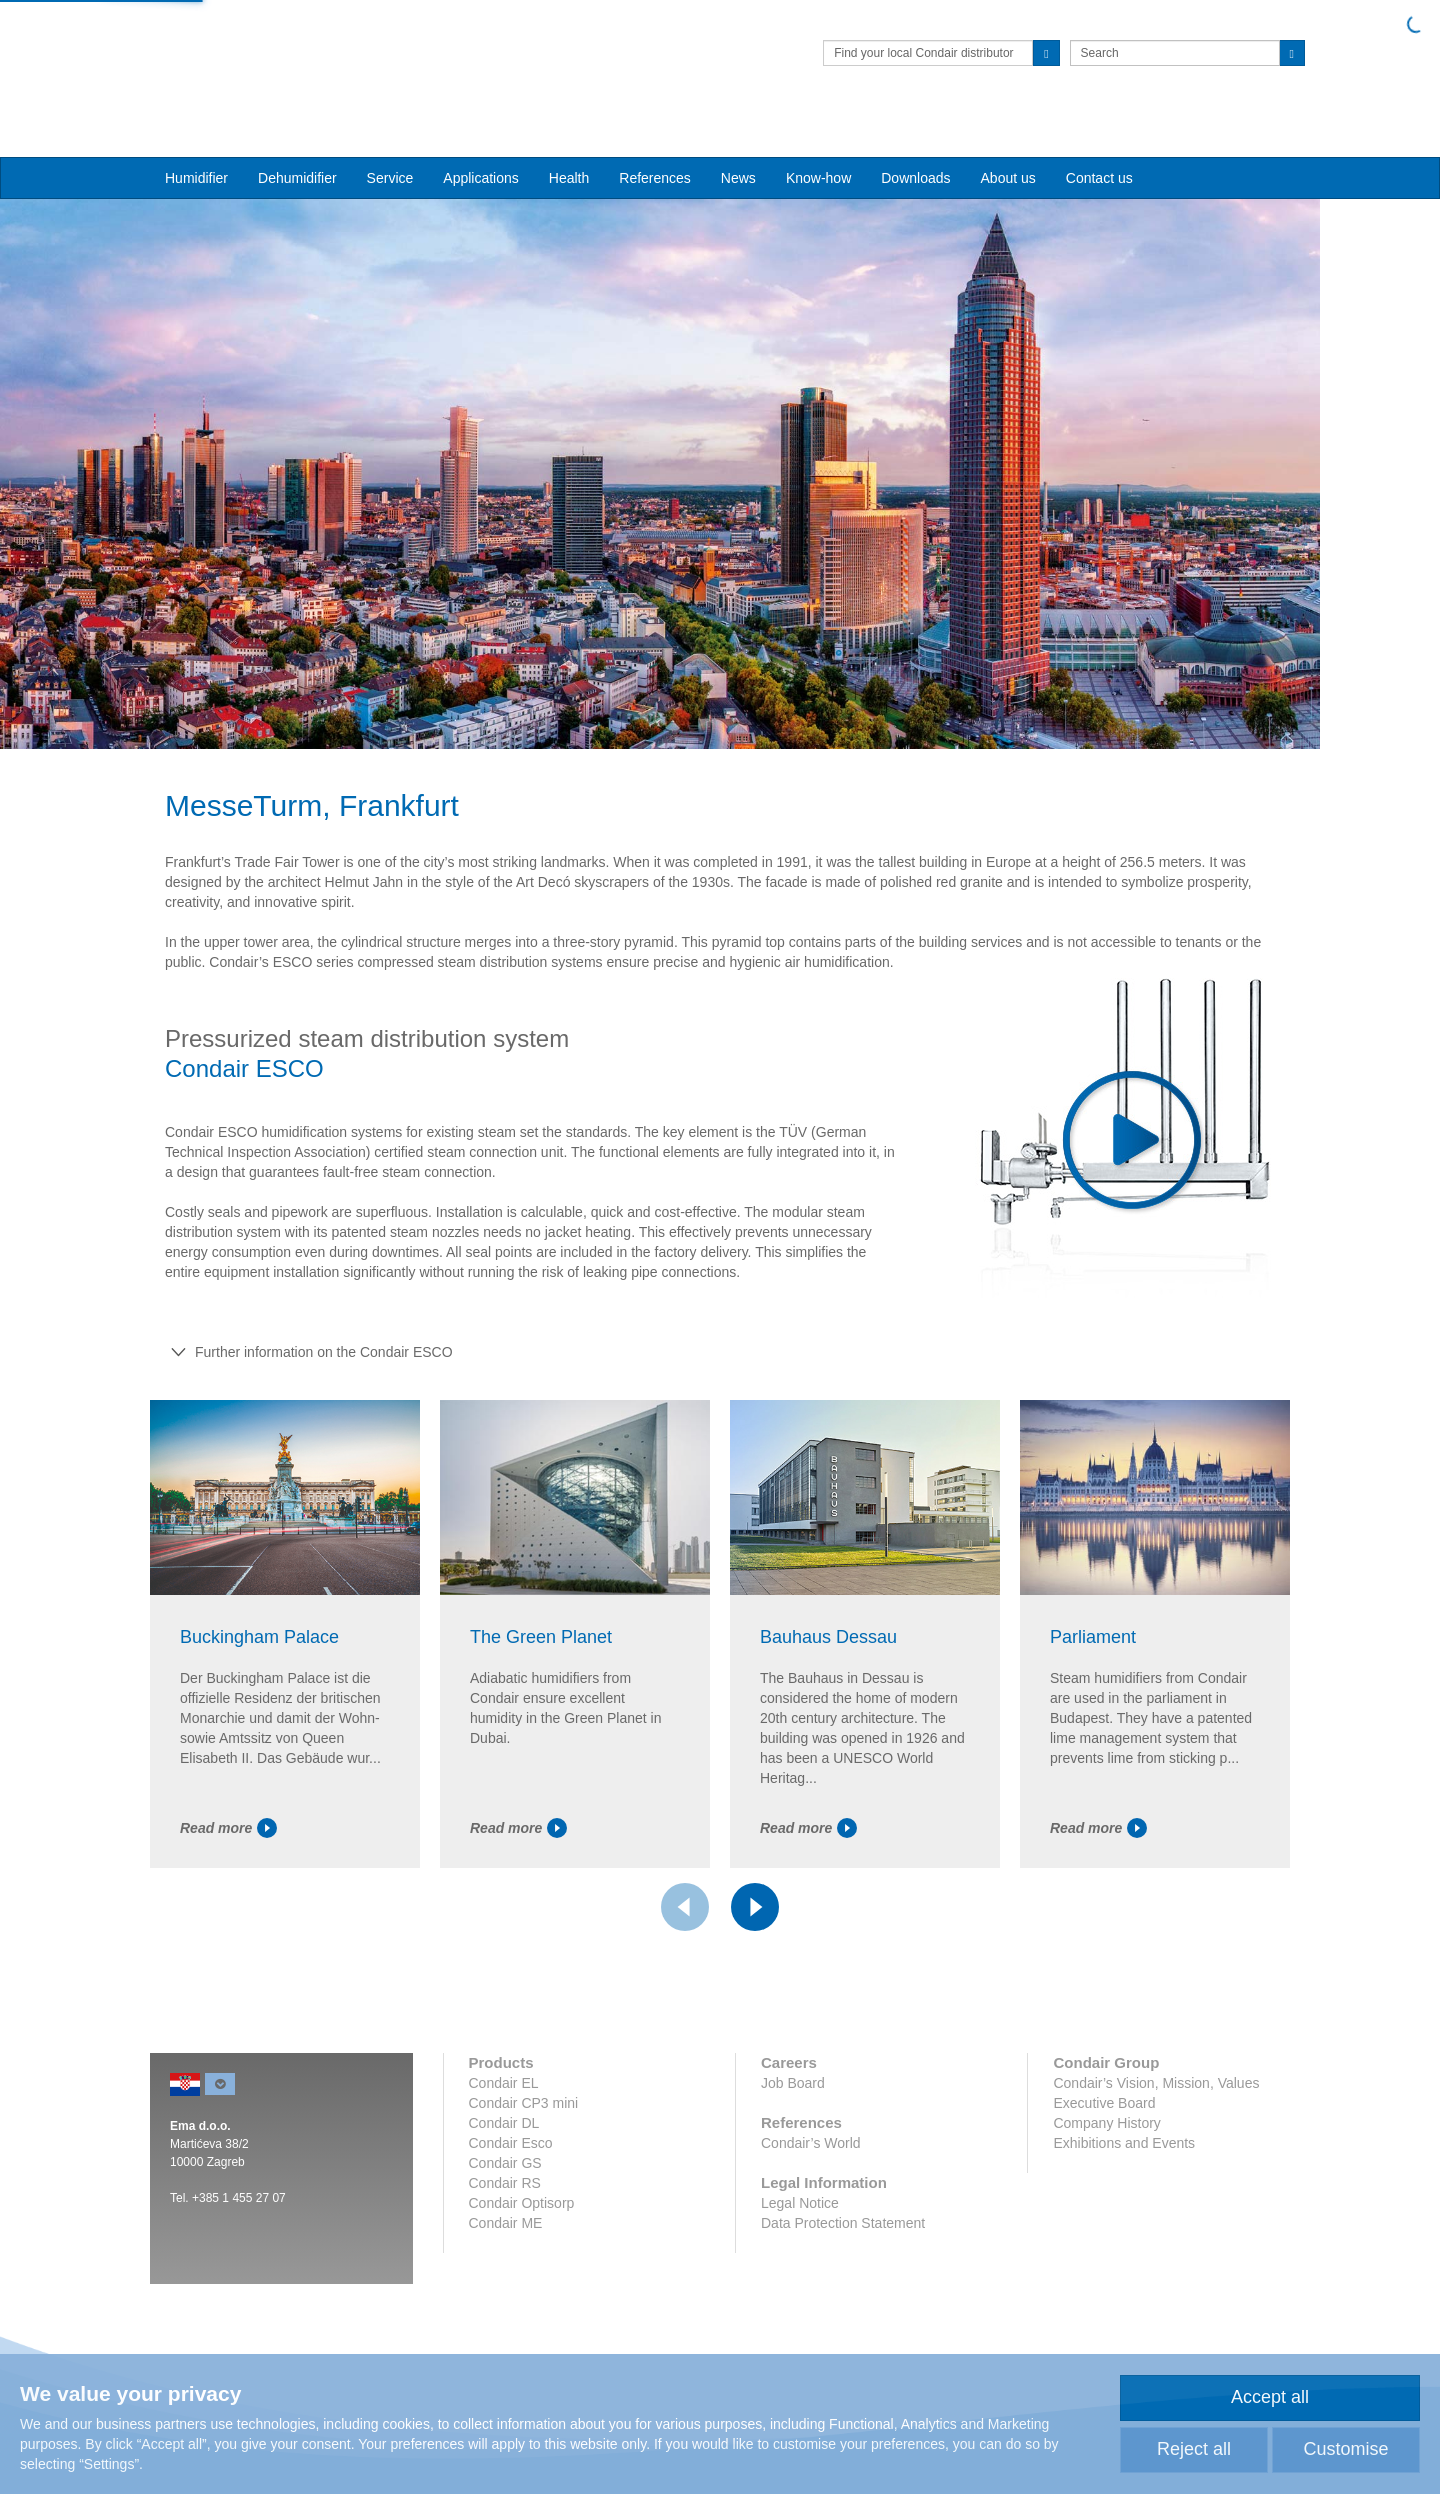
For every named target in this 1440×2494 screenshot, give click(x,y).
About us (1008, 141)
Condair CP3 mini (524, 2116)
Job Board (793, 2096)
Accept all (1270, 2397)
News (738, 141)
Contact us (1099, 141)
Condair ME (506, 2236)
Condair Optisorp (522, 2216)
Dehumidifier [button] (297, 141)
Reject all (1194, 2449)
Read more (228, 1841)
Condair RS (505, 2196)
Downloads (915, 141)
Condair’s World (811, 2156)
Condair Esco (511, 2156)
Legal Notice (800, 2216)
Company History (1106, 2136)
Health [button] (569, 141)
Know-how (818, 141)
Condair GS (505, 2176)
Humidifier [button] (196, 141)
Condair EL (504, 2096)
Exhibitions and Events (1124, 2156)
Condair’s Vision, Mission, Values (1156, 2096)
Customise (1345, 2449)
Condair (265, 45)
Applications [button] (481, 141)
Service (390, 141)
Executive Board (1104, 2116)
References (655, 141)
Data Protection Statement (843, 2236)
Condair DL (504, 2136)
